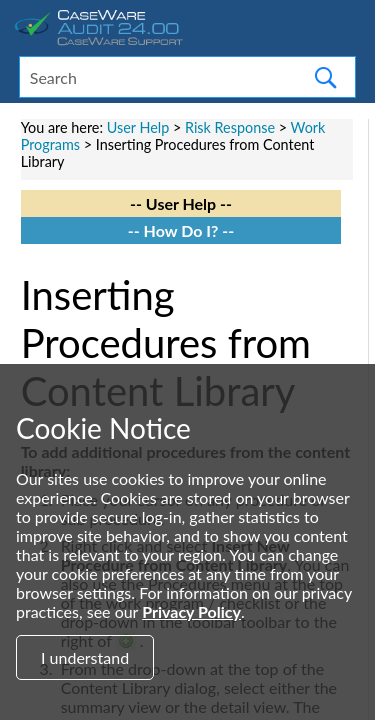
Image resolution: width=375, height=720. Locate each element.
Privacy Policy (191, 611)
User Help (138, 127)
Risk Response (230, 127)
